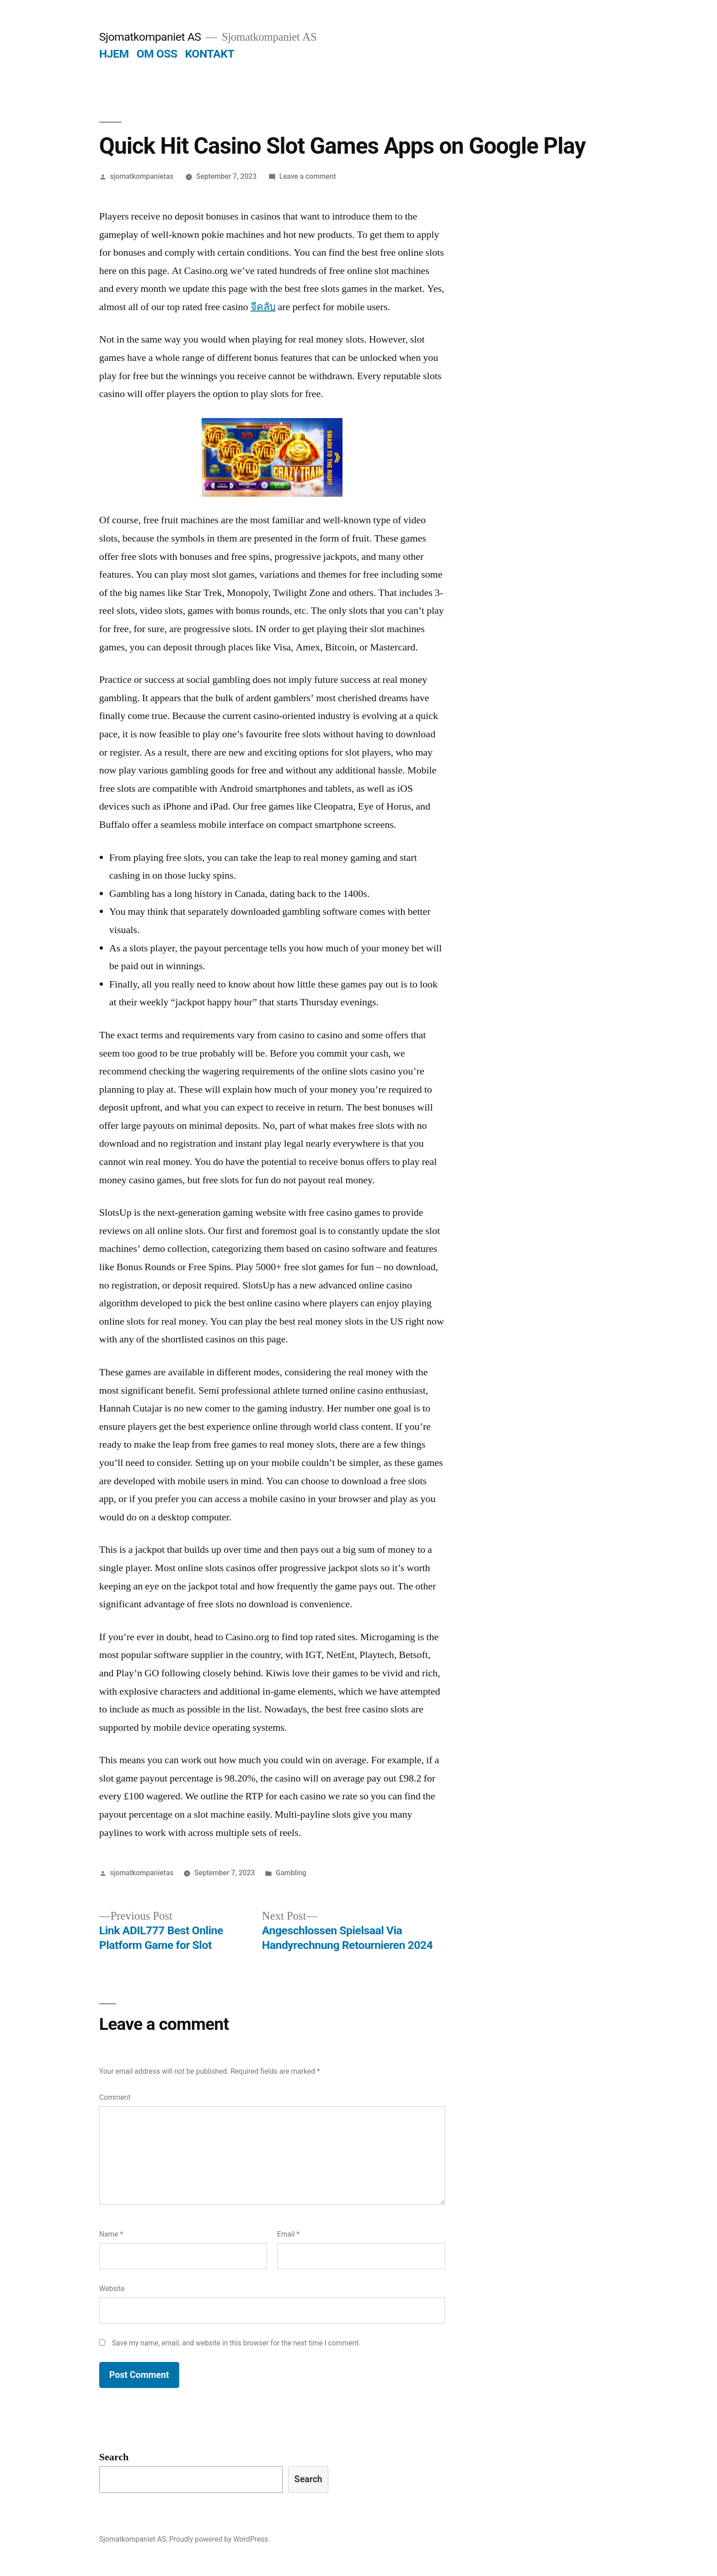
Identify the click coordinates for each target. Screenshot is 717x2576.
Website (112, 2288)
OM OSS (156, 53)
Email (288, 2234)
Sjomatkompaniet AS (150, 36)
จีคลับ (263, 307)
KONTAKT (210, 53)
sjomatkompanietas (142, 176)
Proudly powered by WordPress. (219, 2539)
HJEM (114, 53)
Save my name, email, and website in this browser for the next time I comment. (236, 2343)
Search (113, 2457)
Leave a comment (307, 176)
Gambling (291, 1872)
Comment (115, 2097)
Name (111, 2234)
